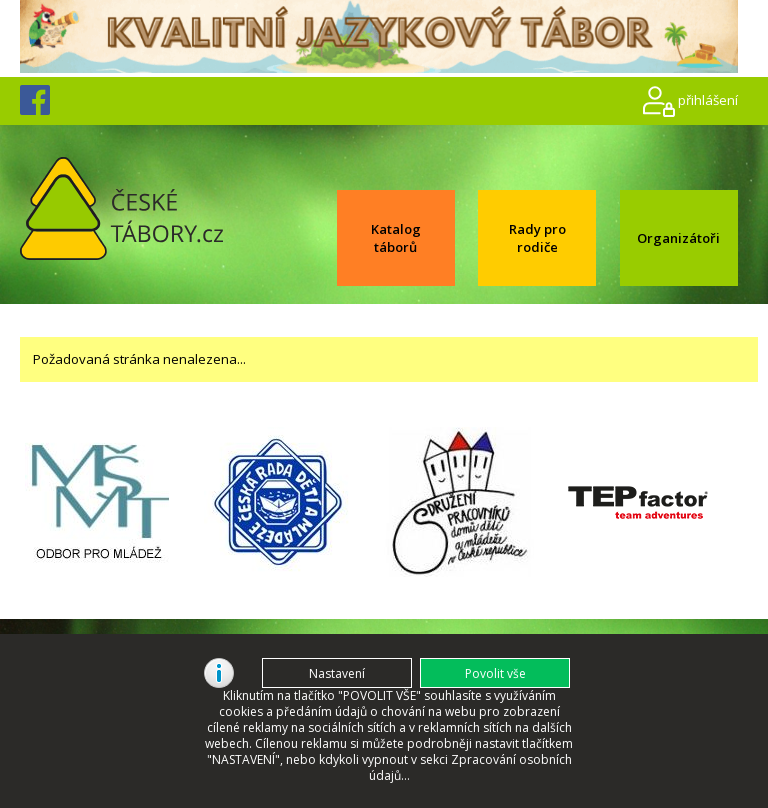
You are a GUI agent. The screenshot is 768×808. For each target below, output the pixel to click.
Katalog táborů (396, 238)
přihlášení (708, 99)
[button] (495, 673)
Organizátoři (678, 238)
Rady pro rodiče (537, 238)
